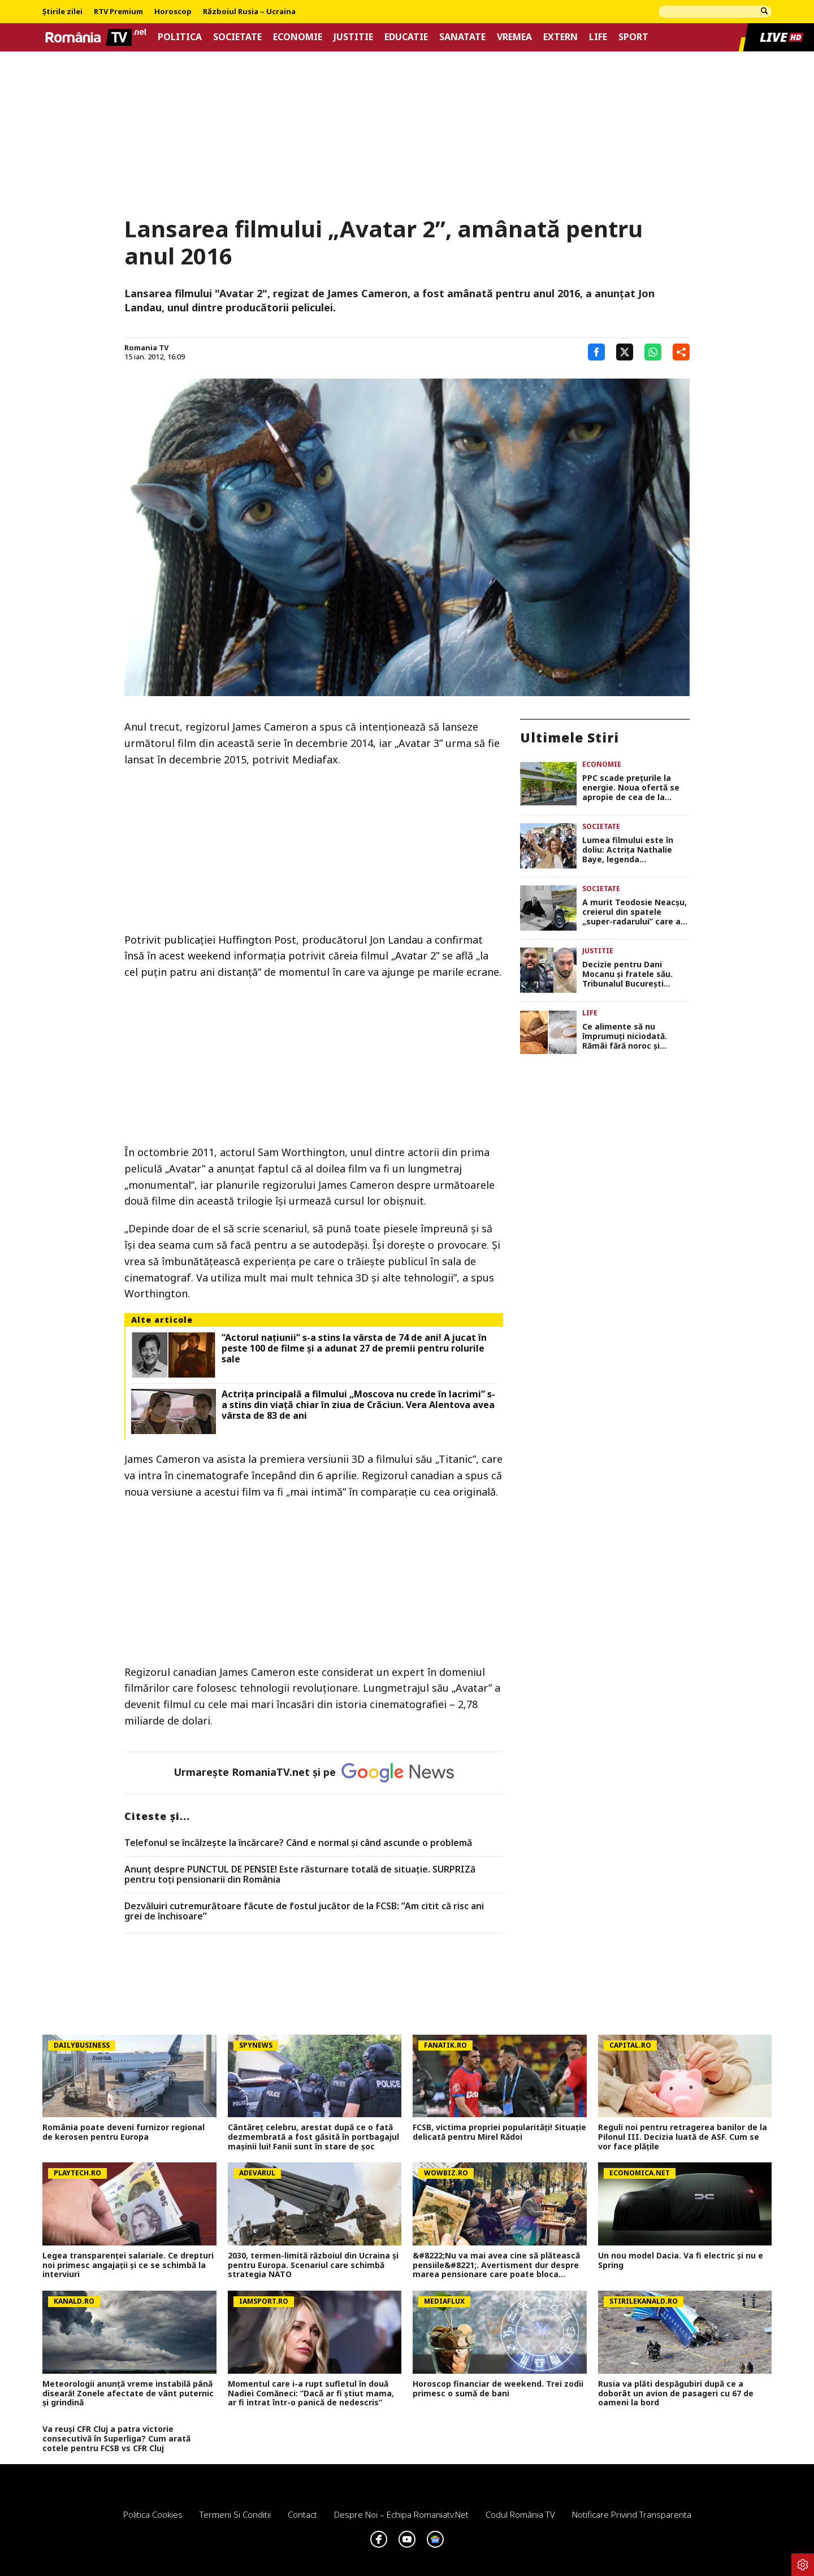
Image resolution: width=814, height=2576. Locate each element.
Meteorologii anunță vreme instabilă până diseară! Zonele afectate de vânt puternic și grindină (128, 2393)
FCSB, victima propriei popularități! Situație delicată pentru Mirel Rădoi (499, 2132)
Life (598, 37)
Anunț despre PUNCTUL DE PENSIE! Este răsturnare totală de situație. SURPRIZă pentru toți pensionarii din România (299, 1874)
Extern (560, 37)
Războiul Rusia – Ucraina (249, 11)
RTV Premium (118, 11)
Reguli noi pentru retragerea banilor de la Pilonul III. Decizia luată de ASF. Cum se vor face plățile (682, 2137)
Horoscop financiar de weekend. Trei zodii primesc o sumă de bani (498, 2389)
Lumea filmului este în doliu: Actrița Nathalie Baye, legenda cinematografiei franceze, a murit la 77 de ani (635, 850)
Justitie (353, 37)
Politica (180, 37)
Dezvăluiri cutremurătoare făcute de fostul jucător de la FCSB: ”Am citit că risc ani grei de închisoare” (304, 1911)
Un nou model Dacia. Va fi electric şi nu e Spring (680, 2260)
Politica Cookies (153, 2514)
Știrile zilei (62, 11)
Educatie (406, 37)
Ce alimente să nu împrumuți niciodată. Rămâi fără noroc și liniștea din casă (624, 1036)
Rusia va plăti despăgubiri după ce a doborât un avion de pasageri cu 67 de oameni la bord (676, 2393)
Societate (237, 37)
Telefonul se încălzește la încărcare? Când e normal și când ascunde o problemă (298, 1843)
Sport (633, 37)
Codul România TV (520, 2514)
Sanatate (462, 37)
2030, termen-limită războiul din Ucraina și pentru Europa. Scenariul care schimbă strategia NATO (313, 2265)
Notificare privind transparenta (631, 2514)
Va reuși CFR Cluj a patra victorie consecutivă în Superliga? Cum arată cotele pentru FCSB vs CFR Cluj (116, 2439)
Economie (297, 37)
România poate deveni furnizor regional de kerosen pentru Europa (123, 2132)
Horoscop (173, 11)
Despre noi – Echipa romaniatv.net (401, 2514)
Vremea (514, 37)
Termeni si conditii (235, 2514)
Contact (302, 2514)
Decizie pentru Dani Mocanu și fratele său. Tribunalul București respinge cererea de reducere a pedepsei (627, 974)
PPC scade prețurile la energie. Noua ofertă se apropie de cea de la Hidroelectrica (630, 788)
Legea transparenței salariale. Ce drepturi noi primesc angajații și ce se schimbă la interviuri (128, 2265)
